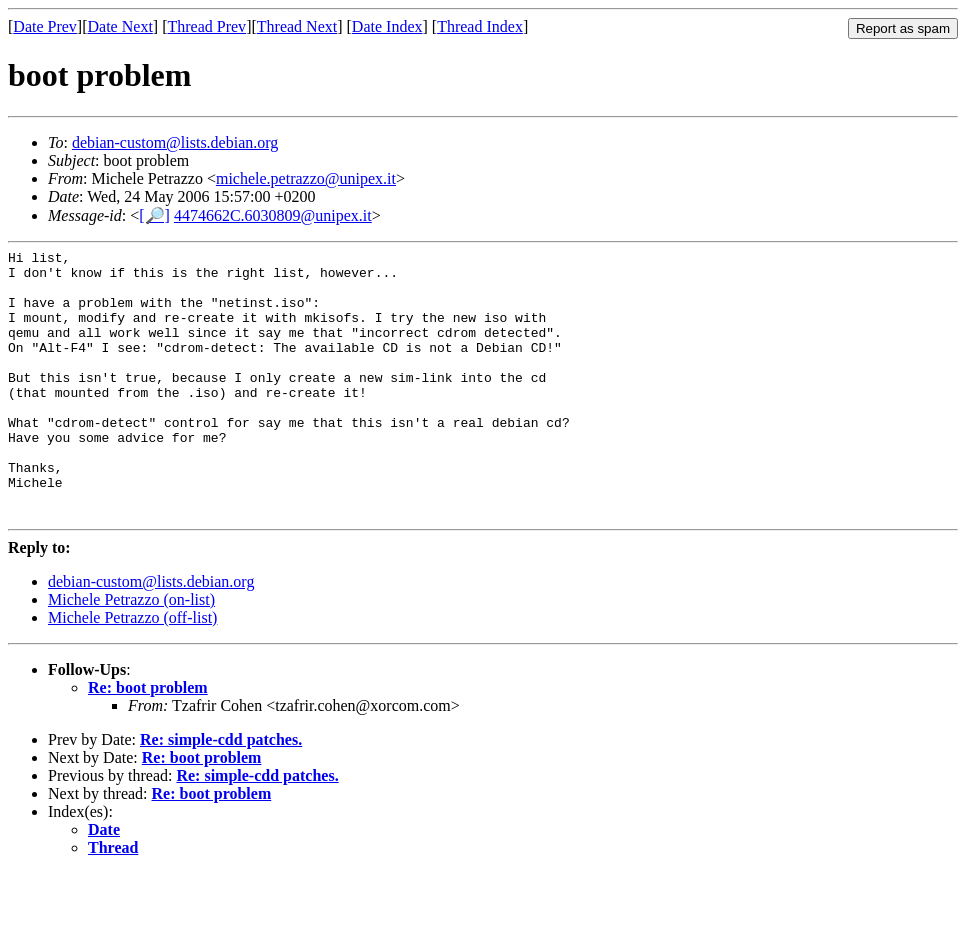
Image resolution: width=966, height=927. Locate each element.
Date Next (120, 26)
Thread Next (297, 26)
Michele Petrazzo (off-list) (132, 671)
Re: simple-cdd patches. (221, 793)
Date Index (387, 26)
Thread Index (480, 26)
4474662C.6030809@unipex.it (273, 215)
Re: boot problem (148, 741)
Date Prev (45, 26)
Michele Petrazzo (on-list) (131, 653)
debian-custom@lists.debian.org (175, 142)
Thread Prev (206, 26)
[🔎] (154, 215)
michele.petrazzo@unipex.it (306, 178)
